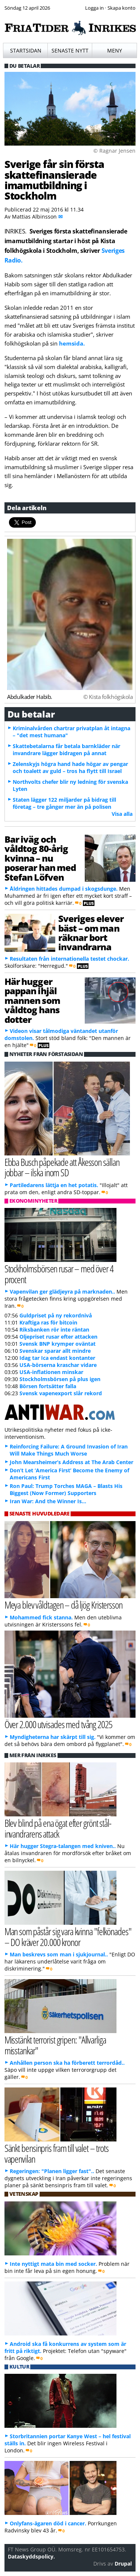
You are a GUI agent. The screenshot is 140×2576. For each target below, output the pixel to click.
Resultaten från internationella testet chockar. (69, 958)
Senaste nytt (70, 50)
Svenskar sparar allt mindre (55, 1350)
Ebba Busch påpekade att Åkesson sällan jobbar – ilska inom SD (61, 1167)
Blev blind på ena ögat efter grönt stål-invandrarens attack (57, 1828)
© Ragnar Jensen (114, 150)
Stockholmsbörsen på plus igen (59, 1379)
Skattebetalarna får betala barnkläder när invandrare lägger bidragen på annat (66, 749)
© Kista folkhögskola (108, 696)
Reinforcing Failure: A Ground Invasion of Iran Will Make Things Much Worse (69, 1450)
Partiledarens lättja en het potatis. (54, 1185)
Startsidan (25, 50)
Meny (114, 50)
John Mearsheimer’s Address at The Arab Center (71, 1462)
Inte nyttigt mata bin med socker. (53, 2263)
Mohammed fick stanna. (41, 1617)
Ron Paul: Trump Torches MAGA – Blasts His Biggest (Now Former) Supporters (66, 1489)
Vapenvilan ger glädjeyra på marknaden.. (62, 1291)
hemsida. (72, 343)
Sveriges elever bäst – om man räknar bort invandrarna (91, 932)
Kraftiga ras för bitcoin (48, 1322)
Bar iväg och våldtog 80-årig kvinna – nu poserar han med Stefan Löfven (40, 858)
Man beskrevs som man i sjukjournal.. (59, 1954)
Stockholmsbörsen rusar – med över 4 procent (58, 1274)
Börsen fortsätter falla (47, 1386)
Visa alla (122, 813)
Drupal (123, 2563)
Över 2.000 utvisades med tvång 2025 (58, 1724)
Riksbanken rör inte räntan (54, 1329)
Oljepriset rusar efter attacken (58, 1336)
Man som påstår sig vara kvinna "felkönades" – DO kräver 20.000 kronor (67, 1936)
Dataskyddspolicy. (31, 2556)
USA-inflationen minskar (51, 1372)
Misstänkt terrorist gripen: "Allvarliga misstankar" (55, 2045)
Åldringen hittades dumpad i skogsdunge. (64, 888)
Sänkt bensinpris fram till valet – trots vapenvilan (56, 2153)
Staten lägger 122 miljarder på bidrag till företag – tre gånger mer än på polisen (64, 803)
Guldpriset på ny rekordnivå (55, 1315)
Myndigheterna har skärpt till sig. (53, 1736)
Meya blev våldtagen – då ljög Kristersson (63, 1605)
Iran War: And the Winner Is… (48, 1501)
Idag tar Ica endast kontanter (57, 1357)
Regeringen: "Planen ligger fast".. (52, 2171)
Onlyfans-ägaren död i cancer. (48, 2523)
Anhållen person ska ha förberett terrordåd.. (67, 2062)
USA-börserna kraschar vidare (58, 1364)
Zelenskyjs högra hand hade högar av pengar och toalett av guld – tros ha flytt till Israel (70, 767)
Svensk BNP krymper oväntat (57, 1343)
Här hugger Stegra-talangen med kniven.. (63, 1846)
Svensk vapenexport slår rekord (60, 1393)
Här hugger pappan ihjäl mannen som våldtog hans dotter (32, 1000)
